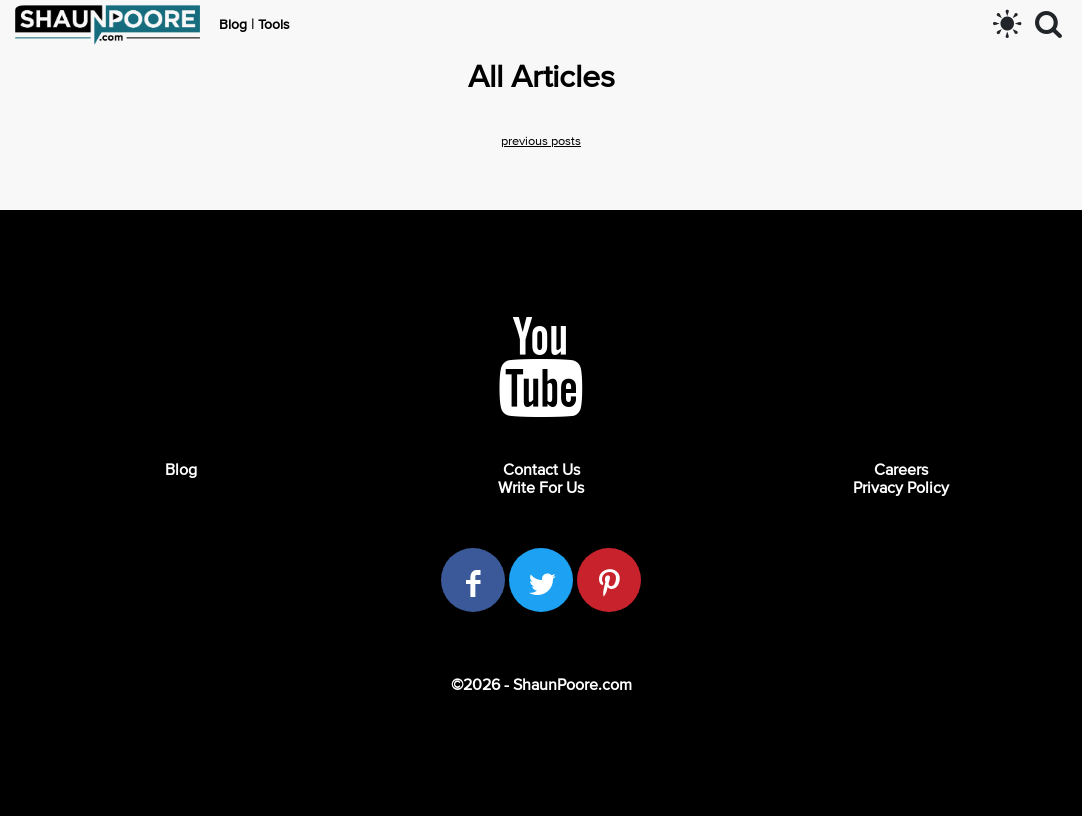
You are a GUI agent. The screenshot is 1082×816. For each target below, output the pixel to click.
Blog (233, 25)
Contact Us (541, 471)
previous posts (541, 141)
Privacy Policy (901, 489)
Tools (274, 25)
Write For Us (541, 489)
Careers (901, 471)
